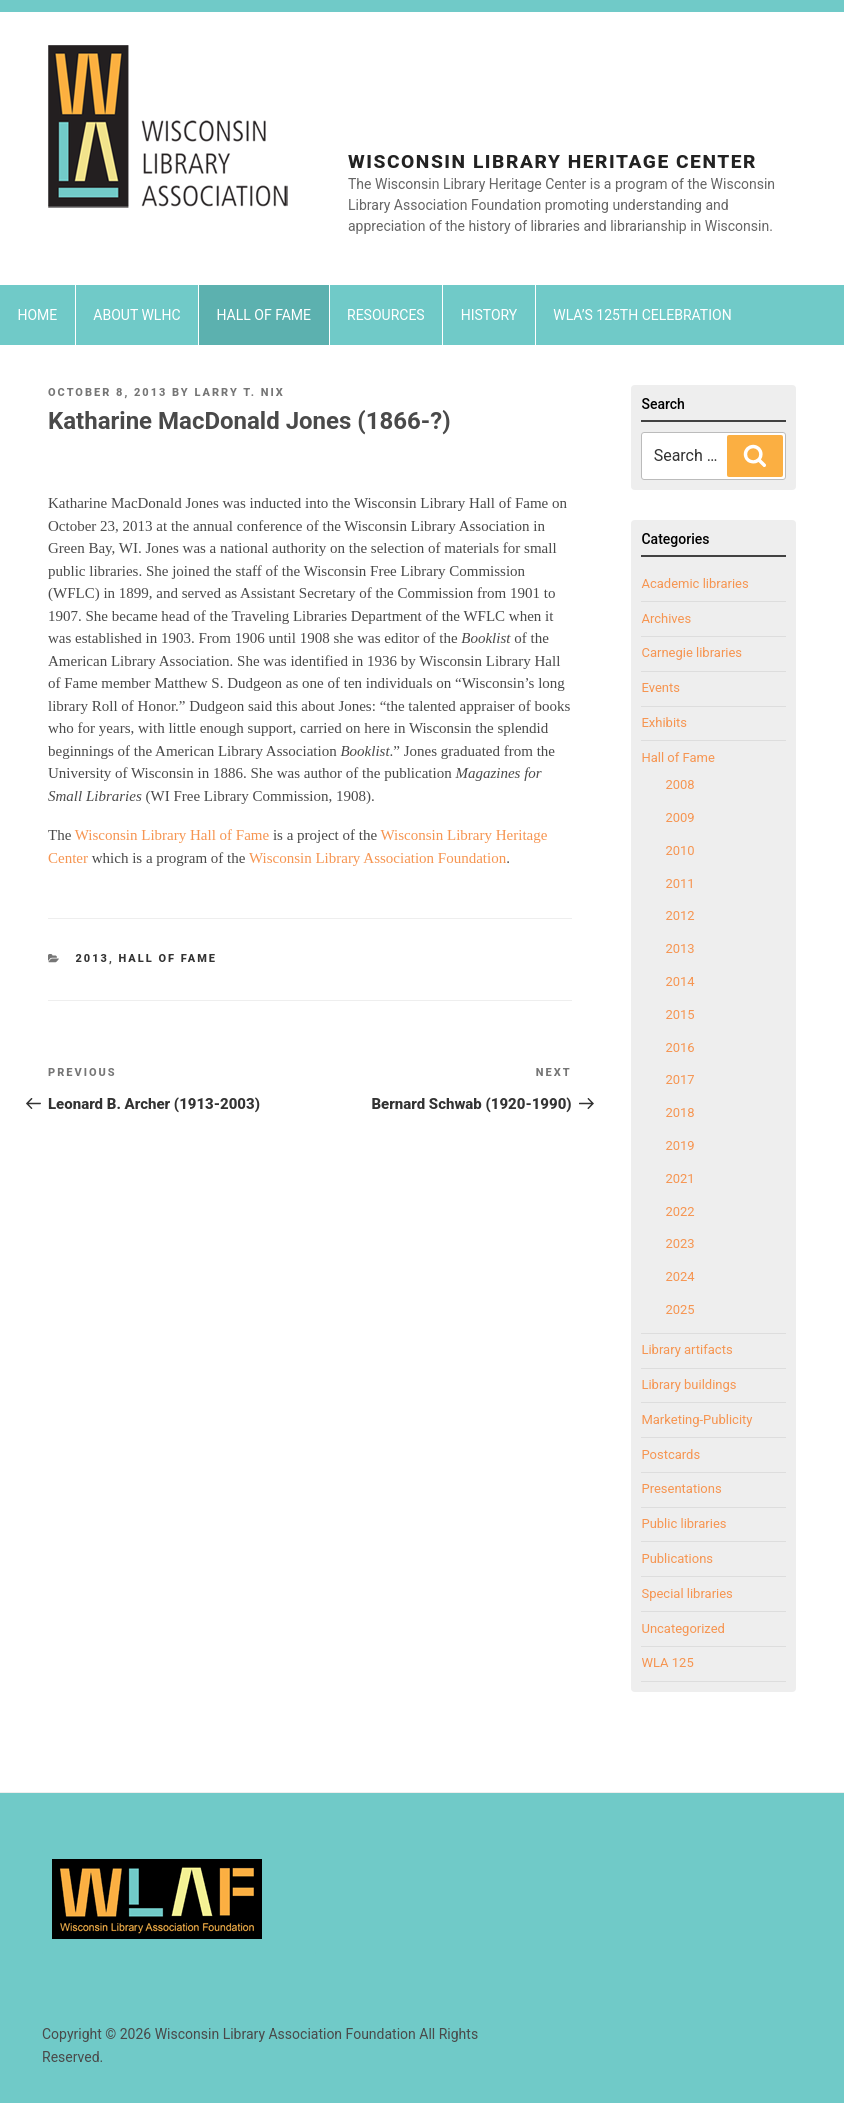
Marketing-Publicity (696, 1419)
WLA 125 (667, 1662)
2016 (679, 1047)
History (489, 315)
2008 (679, 784)
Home (38, 315)
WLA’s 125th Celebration (642, 315)
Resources (386, 315)
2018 (679, 1112)
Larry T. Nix (239, 392)
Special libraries (686, 1593)
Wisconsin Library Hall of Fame (174, 835)
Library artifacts (686, 1349)
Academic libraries (694, 583)
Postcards (670, 1454)
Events (660, 687)
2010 (679, 850)
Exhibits (664, 722)
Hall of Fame (264, 315)
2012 (679, 915)
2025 (679, 1309)
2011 (679, 883)
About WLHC (136, 315)
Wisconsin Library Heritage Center (552, 161)
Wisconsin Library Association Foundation (377, 858)
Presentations (681, 1488)
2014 (679, 981)
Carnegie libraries (691, 652)
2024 (679, 1276)
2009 (679, 817)
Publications (677, 1558)
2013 (92, 958)
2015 (679, 1014)
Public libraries (683, 1523)
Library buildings (688, 1384)
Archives (666, 618)
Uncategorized (682, 1628)
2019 (679, 1145)
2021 (679, 1178)
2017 (679, 1079)
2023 (679, 1243)
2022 (679, 1211)
